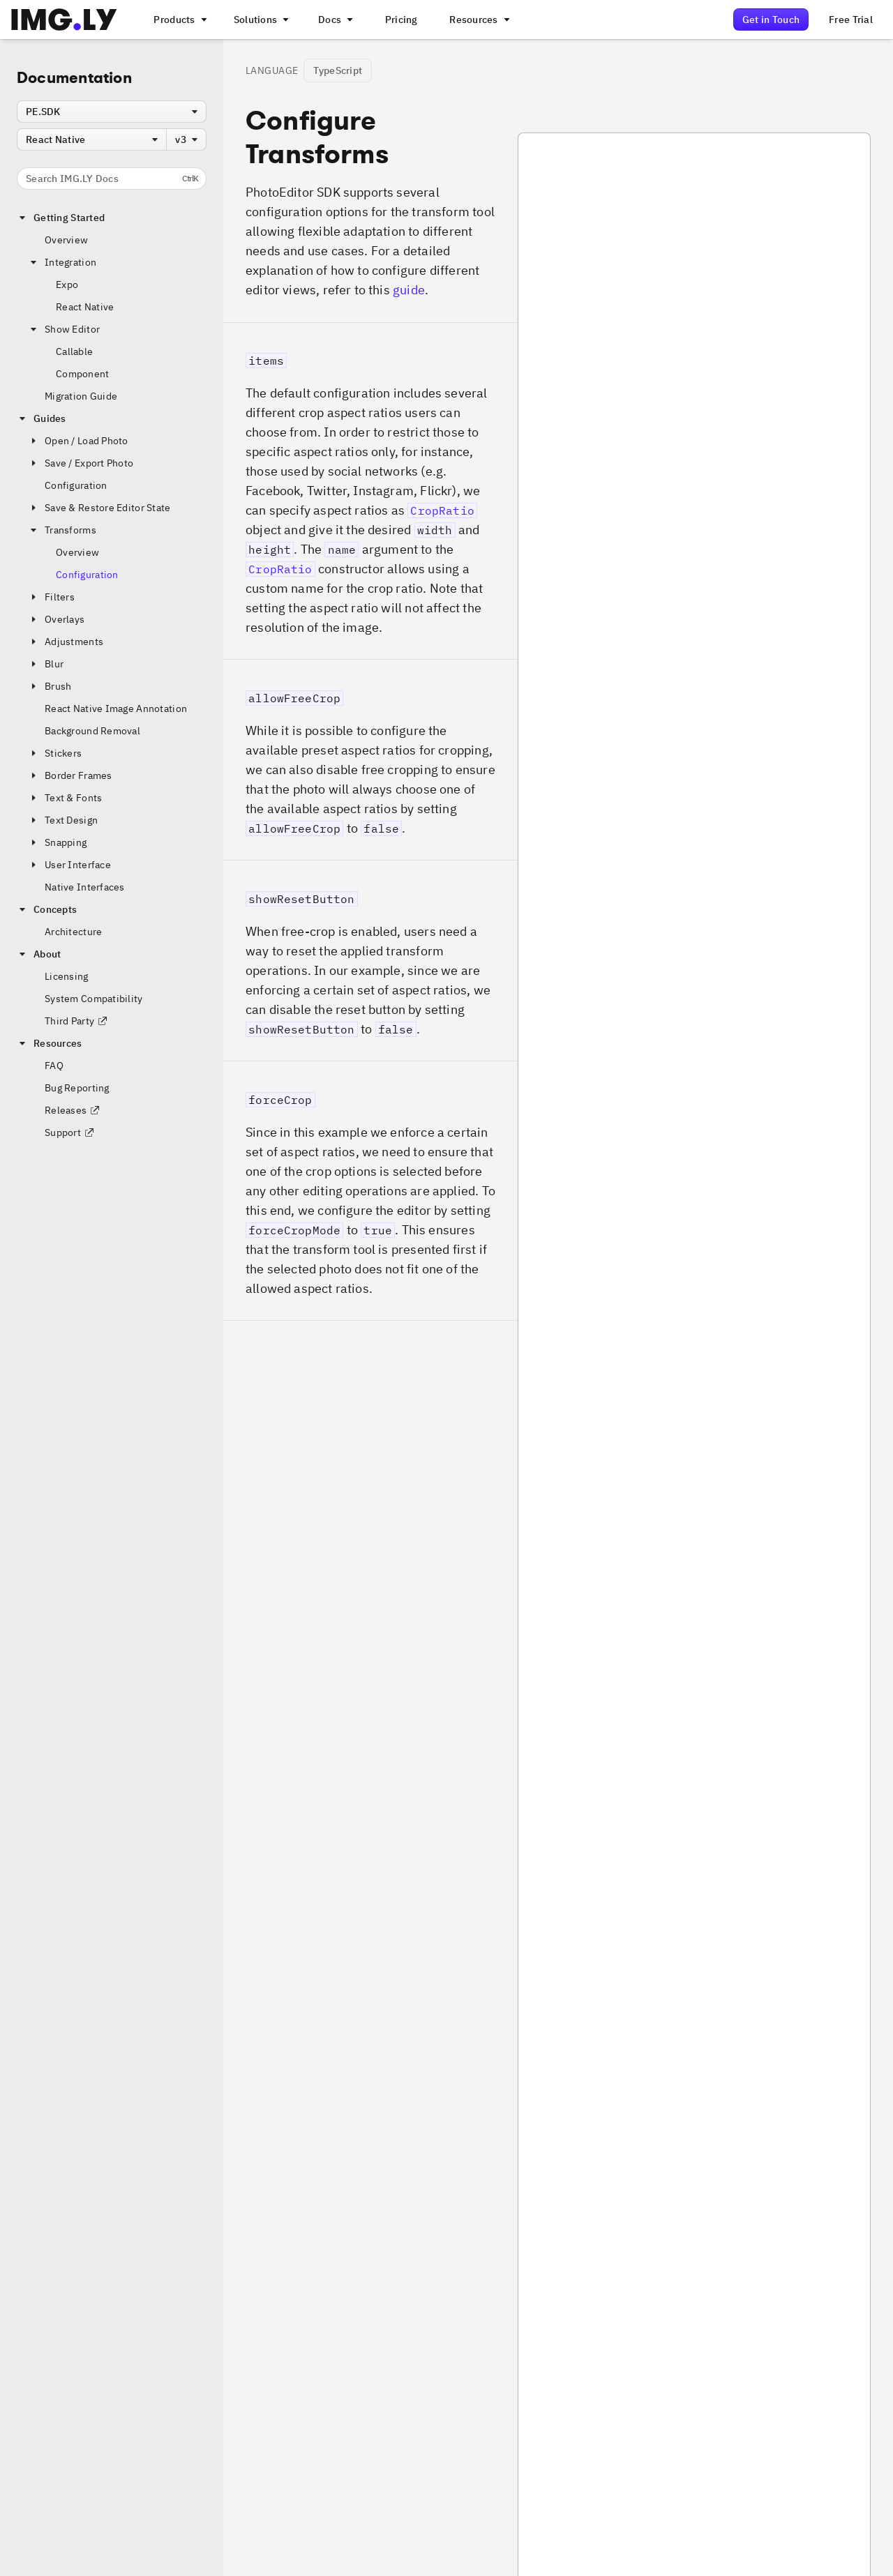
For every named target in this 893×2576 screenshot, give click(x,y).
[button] (370, 491)
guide (409, 290)
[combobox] (112, 111)
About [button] (39, 954)
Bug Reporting (77, 1088)
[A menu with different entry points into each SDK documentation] (334, 19)
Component (83, 374)
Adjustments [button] (65, 641)
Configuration (76, 485)
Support (70, 1132)
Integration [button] (62, 262)
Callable (74, 351)
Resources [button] (49, 1043)
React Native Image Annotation (116, 708)
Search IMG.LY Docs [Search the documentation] (112, 178)
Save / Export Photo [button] (80, 463)
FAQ (54, 1065)
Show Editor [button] (64, 329)
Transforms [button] (62, 530)
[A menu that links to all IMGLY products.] (178, 19)
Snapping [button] (57, 842)
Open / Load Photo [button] (78, 440)
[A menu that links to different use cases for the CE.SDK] (260, 19)
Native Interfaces (85, 887)
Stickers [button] (55, 753)
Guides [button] (41, 418)
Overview (66, 240)
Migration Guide (81, 396)
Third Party (76, 1021)
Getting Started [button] (61, 217)
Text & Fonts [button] (65, 797)
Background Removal (92, 731)
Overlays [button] (56, 619)
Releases (72, 1110)
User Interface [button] (69, 864)
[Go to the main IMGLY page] (64, 19)
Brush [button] (49, 686)
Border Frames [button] (70, 775)
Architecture (73, 931)
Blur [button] (45, 664)
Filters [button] (51, 597)
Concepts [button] (47, 909)
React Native (85, 307)
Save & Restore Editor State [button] (99, 507)
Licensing (67, 976)
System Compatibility (94, 998)
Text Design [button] (63, 820)
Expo (67, 284)
